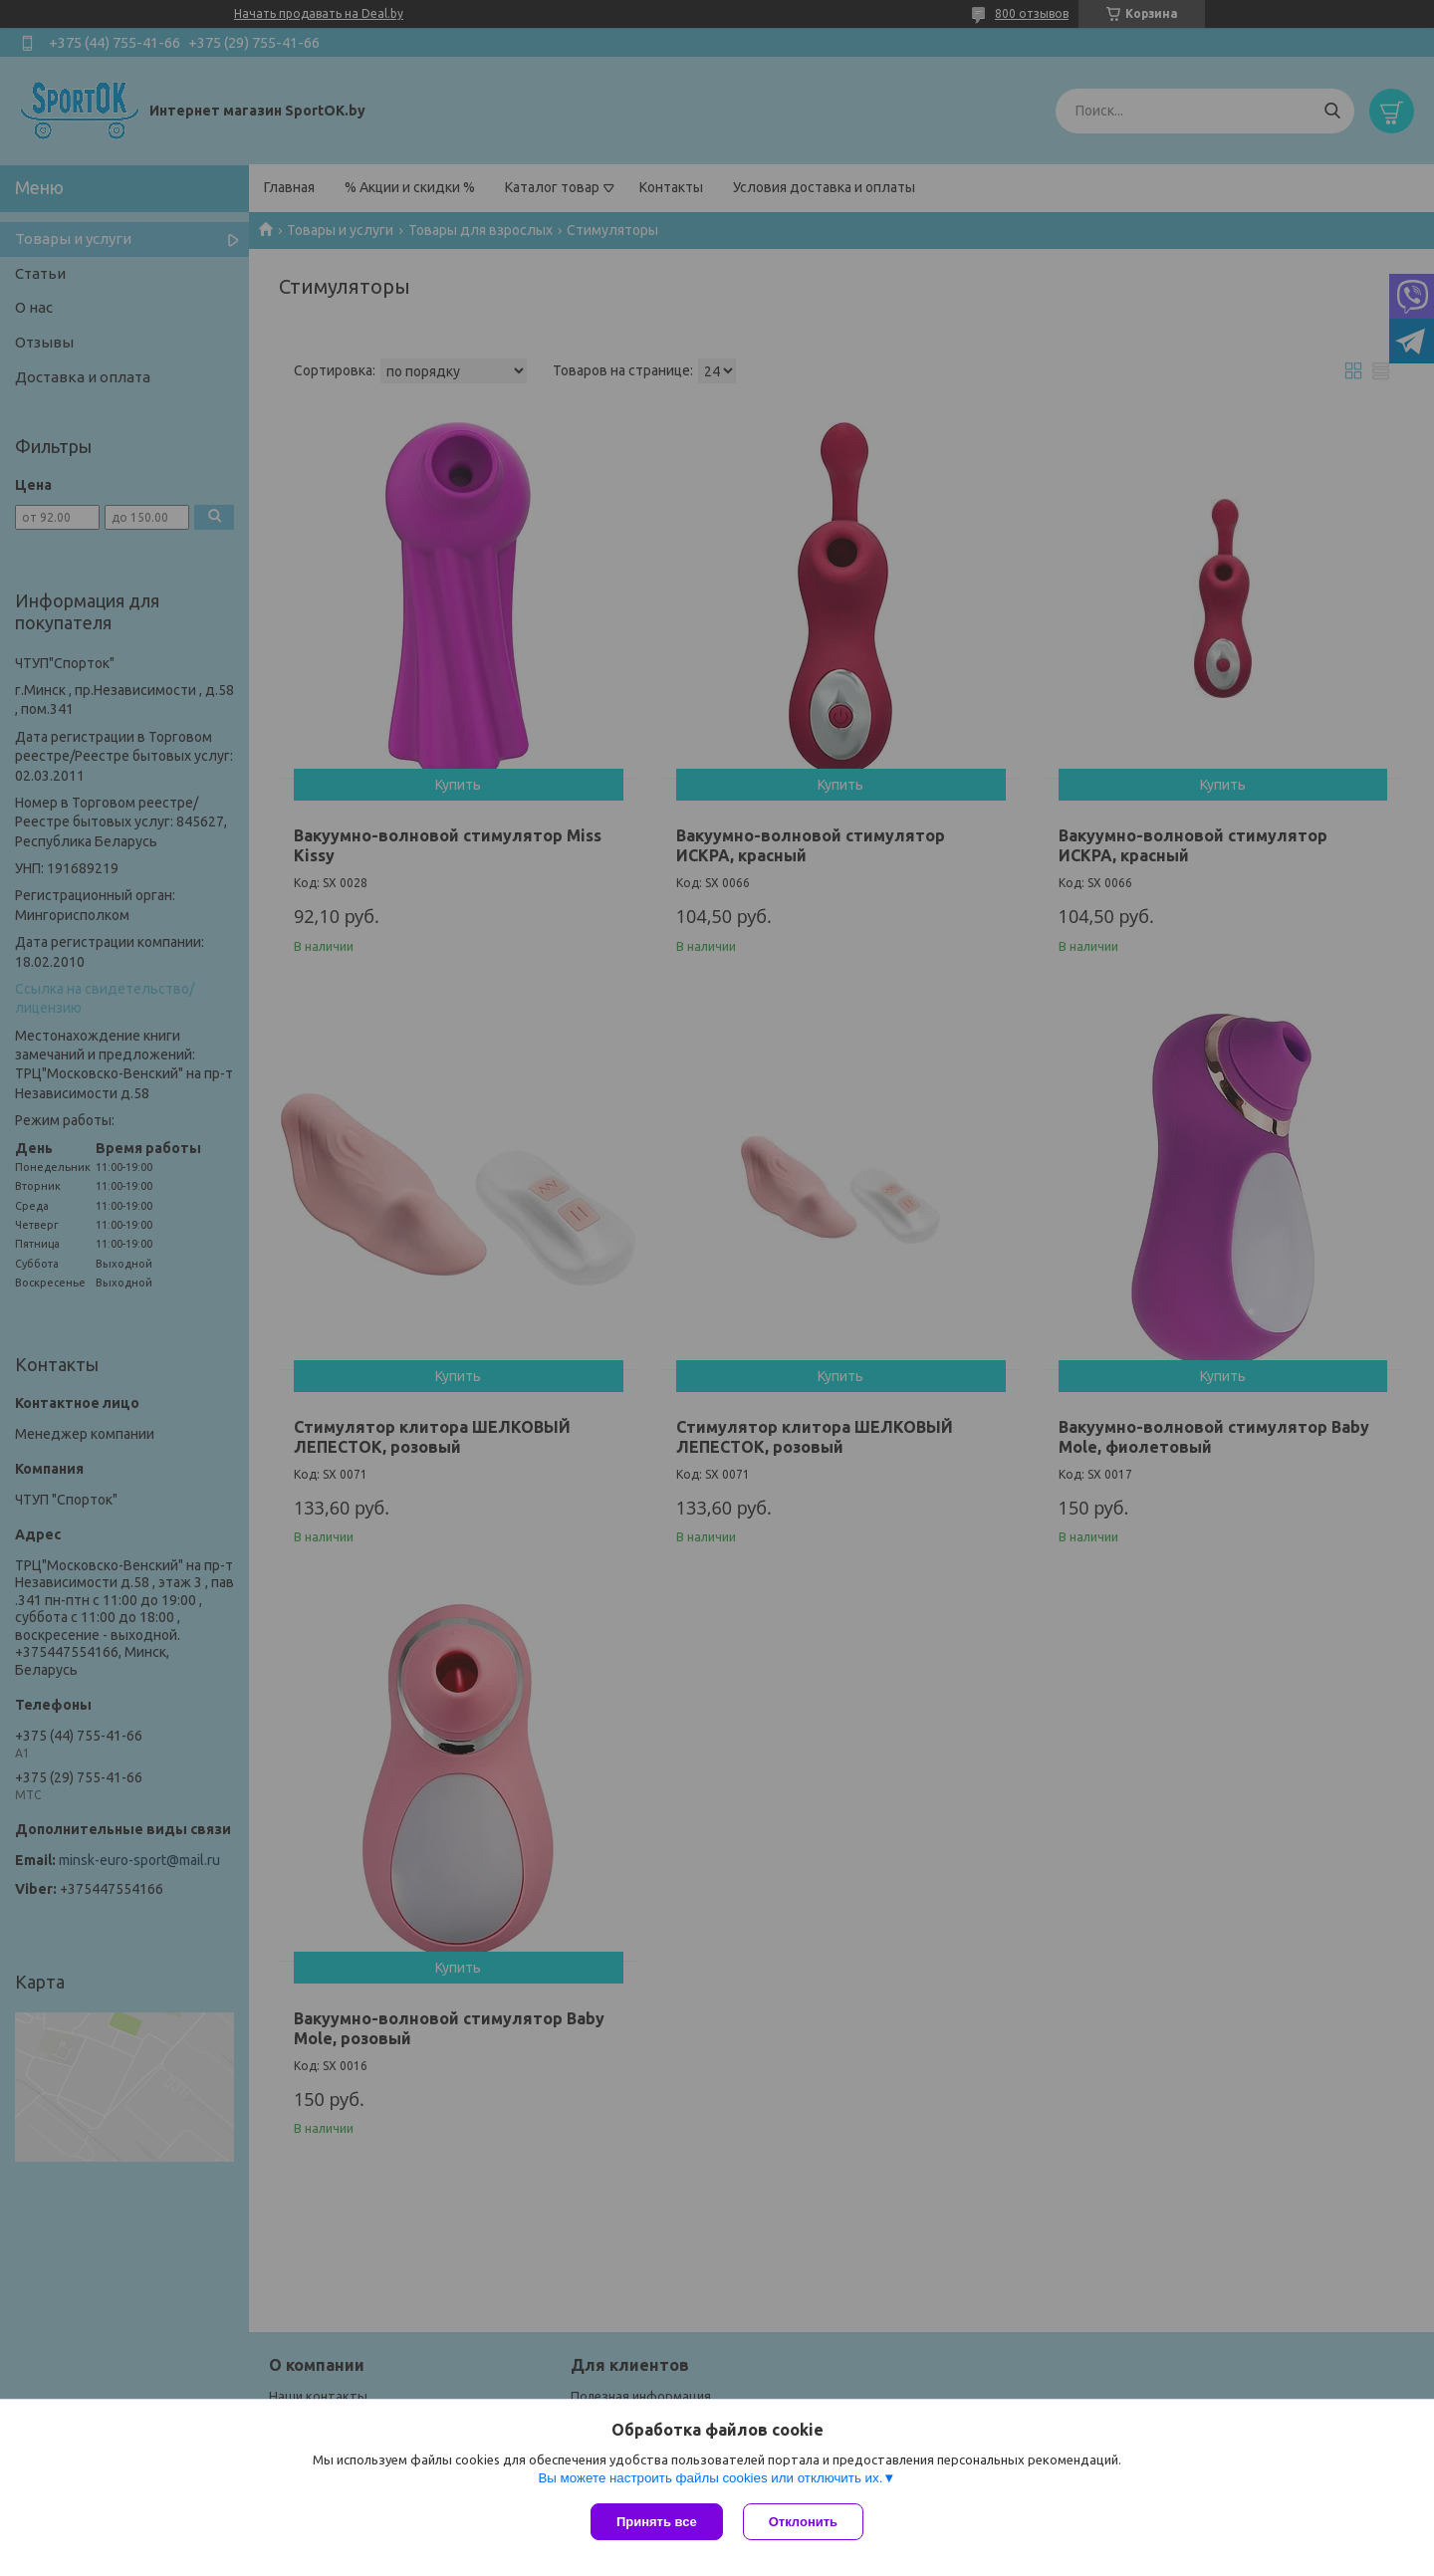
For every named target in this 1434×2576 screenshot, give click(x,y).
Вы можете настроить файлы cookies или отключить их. (710, 2477)
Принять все (656, 2521)
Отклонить (803, 2521)
